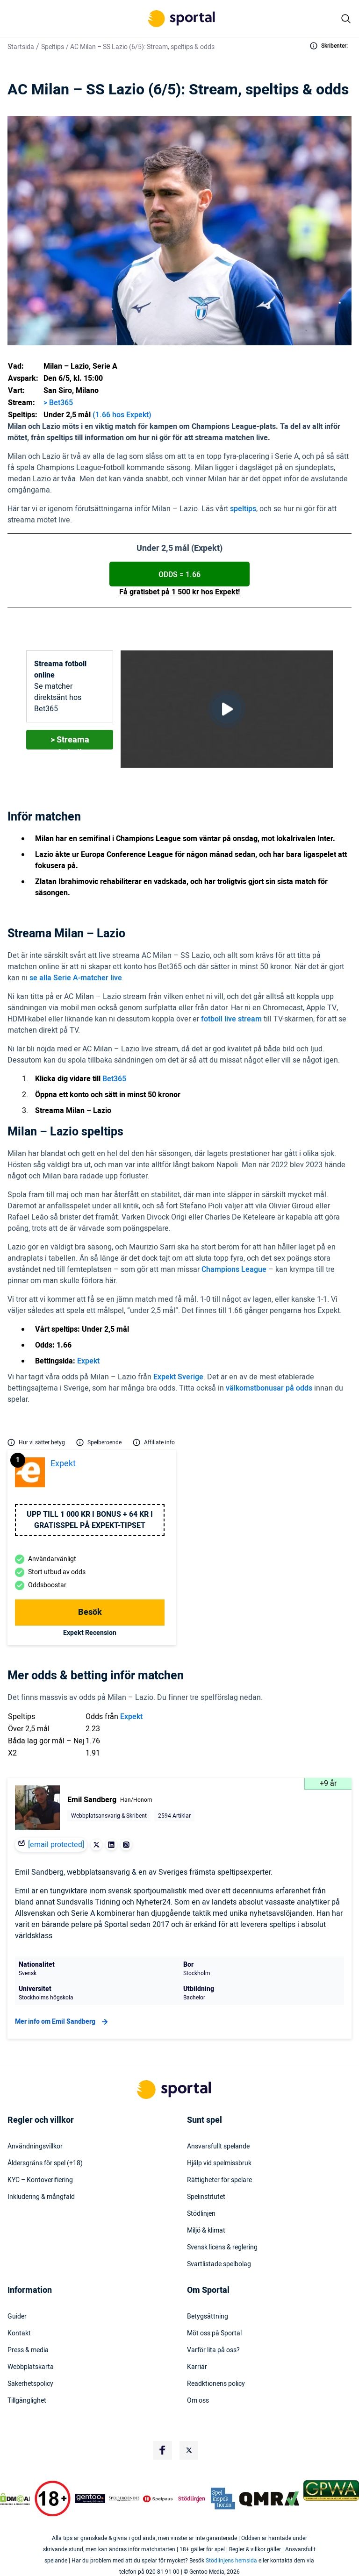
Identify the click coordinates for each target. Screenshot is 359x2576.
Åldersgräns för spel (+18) (45, 2163)
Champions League (233, 1269)
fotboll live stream (231, 1019)
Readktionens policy (216, 2384)
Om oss (198, 2400)
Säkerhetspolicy (30, 2384)
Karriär (197, 2367)
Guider (17, 2316)
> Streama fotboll (69, 741)
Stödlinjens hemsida (231, 2560)
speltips (243, 508)
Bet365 (114, 1079)
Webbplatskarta (30, 2367)
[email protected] (56, 1844)
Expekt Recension (89, 1633)
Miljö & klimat (206, 2230)
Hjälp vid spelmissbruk (219, 2163)
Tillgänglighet (26, 2400)
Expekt (88, 1361)
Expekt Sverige (178, 1377)
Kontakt (19, 2333)
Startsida (20, 47)
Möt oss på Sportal (214, 2333)
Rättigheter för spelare (219, 2180)
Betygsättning (207, 2316)
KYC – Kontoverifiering (40, 2180)
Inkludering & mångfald (41, 2197)
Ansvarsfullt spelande (218, 2146)
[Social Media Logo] (162, 2450)
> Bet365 (58, 402)
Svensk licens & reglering (222, 2247)
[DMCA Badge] (15, 2499)
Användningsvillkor (35, 2146)
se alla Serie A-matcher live (75, 978)
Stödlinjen (201, 2214)
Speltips (52, 47)
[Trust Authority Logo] (90, 2499)
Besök (90, 1612)
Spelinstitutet (206, 2197)
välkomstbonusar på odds (269, 1388)
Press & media (28, 2350)
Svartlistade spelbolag (219, 2264)
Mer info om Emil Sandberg (62, 2021)
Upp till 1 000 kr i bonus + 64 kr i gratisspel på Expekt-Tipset (90, 1520)
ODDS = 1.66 (179, 574)
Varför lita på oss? (213, 2350)
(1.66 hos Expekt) (122, 415)
